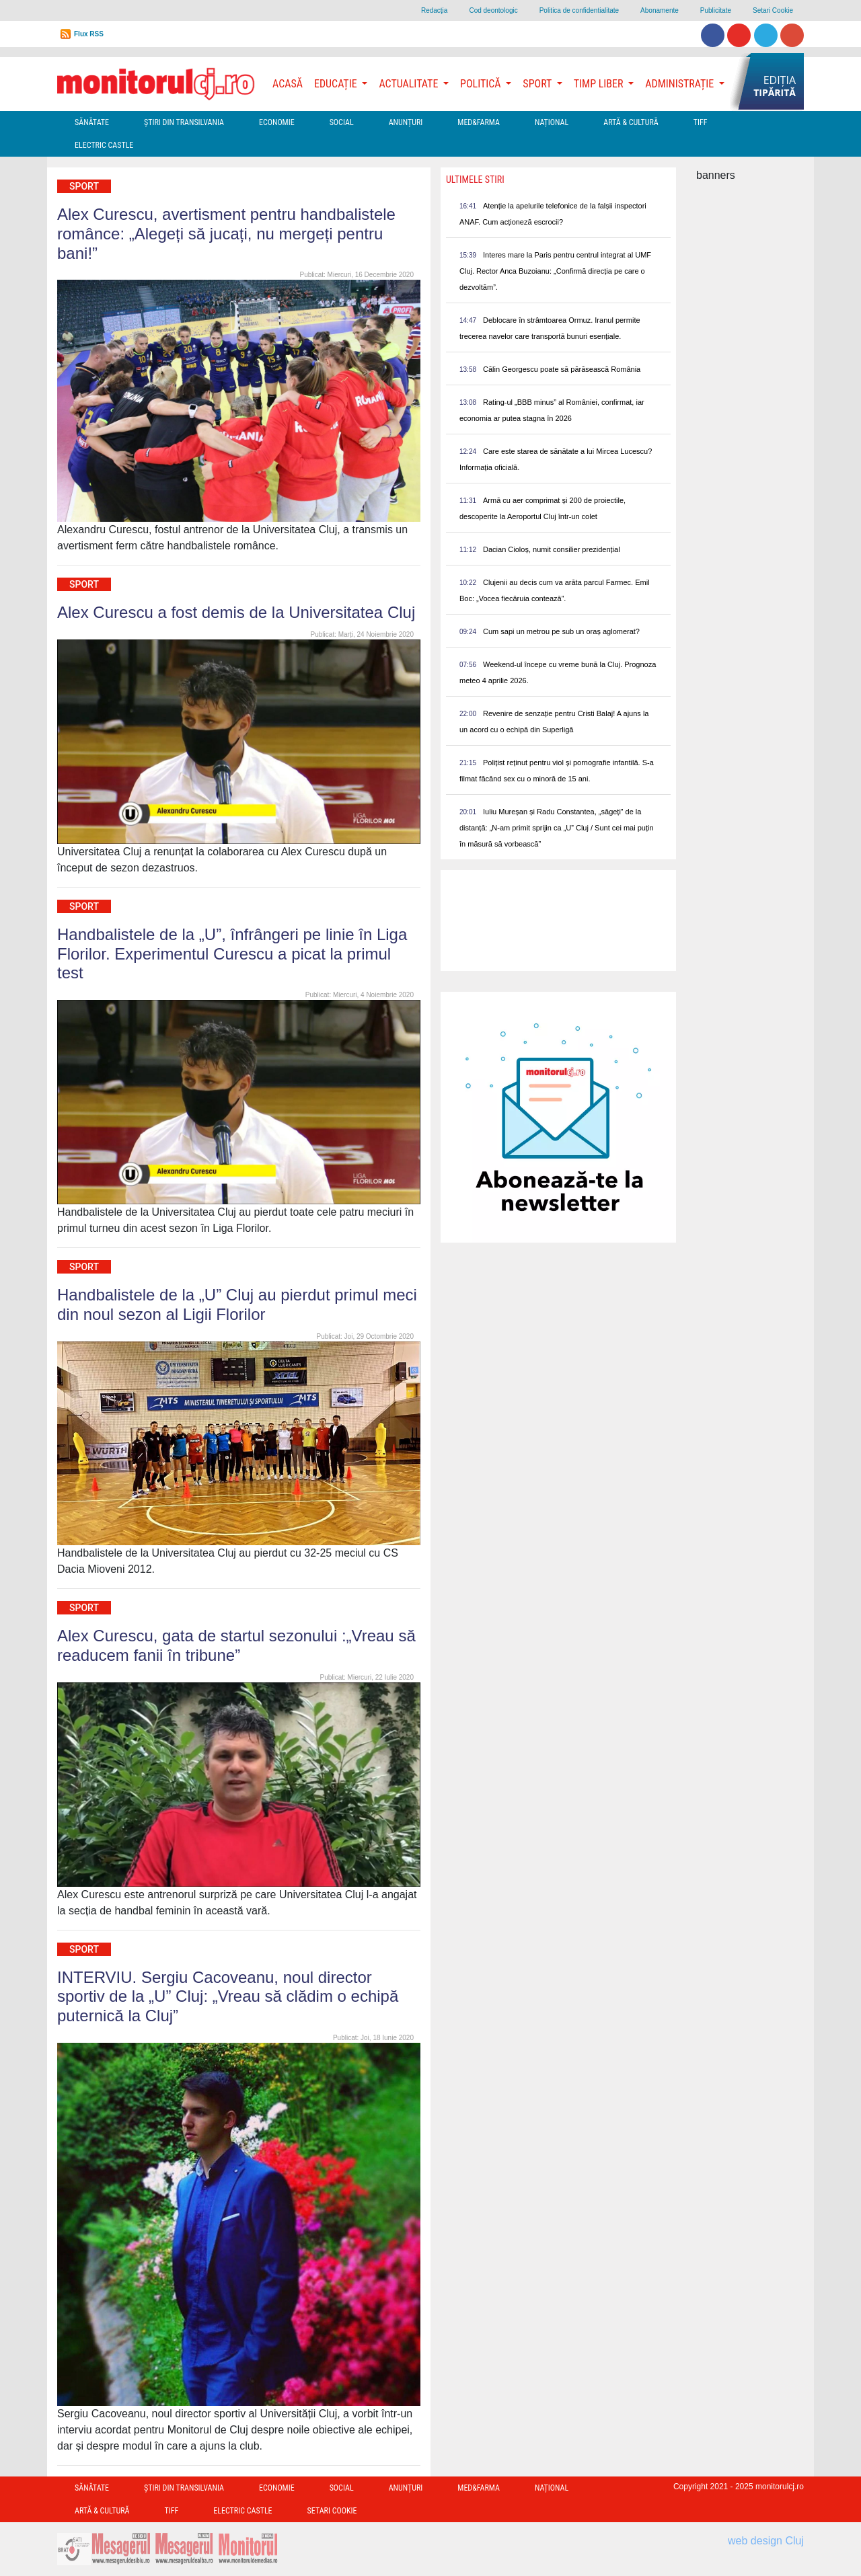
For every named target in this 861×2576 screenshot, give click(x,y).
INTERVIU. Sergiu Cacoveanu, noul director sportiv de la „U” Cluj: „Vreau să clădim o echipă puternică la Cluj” (227, 1996)
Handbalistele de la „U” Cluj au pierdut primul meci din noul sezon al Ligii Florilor (237, 1304)
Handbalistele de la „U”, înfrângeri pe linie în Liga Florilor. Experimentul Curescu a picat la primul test (232, 953)
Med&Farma (478, 122)
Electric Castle (104, 145)
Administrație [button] (680, 83)
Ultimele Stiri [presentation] (475, 179)
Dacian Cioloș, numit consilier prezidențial (551, 549)
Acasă (287, 83)
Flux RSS (89, 34)
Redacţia (434, 10)
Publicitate (715, 10)
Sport (84, 186)
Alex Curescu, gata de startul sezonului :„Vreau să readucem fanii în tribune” (236, 1645)
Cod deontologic (493, 10)
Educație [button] (336, 83)
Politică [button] (481, 83)
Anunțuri (406, 122)
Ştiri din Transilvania (184, 122)
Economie (277, 122)
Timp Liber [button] (600, 83)
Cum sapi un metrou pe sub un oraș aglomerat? (561, 631)
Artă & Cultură (630, 122)
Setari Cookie (773, 10)
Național (551, 122)
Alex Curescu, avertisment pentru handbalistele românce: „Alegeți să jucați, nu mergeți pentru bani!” (226, 233)
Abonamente (659, 10)
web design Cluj (766, 2540)
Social (342, 122)
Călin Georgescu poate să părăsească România (561, 369)
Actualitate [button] (410, 83)
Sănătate (92, 122)
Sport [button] (538, 83)
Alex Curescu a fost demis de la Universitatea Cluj (236, 612)
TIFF (701, 122)
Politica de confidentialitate (579, 10)
